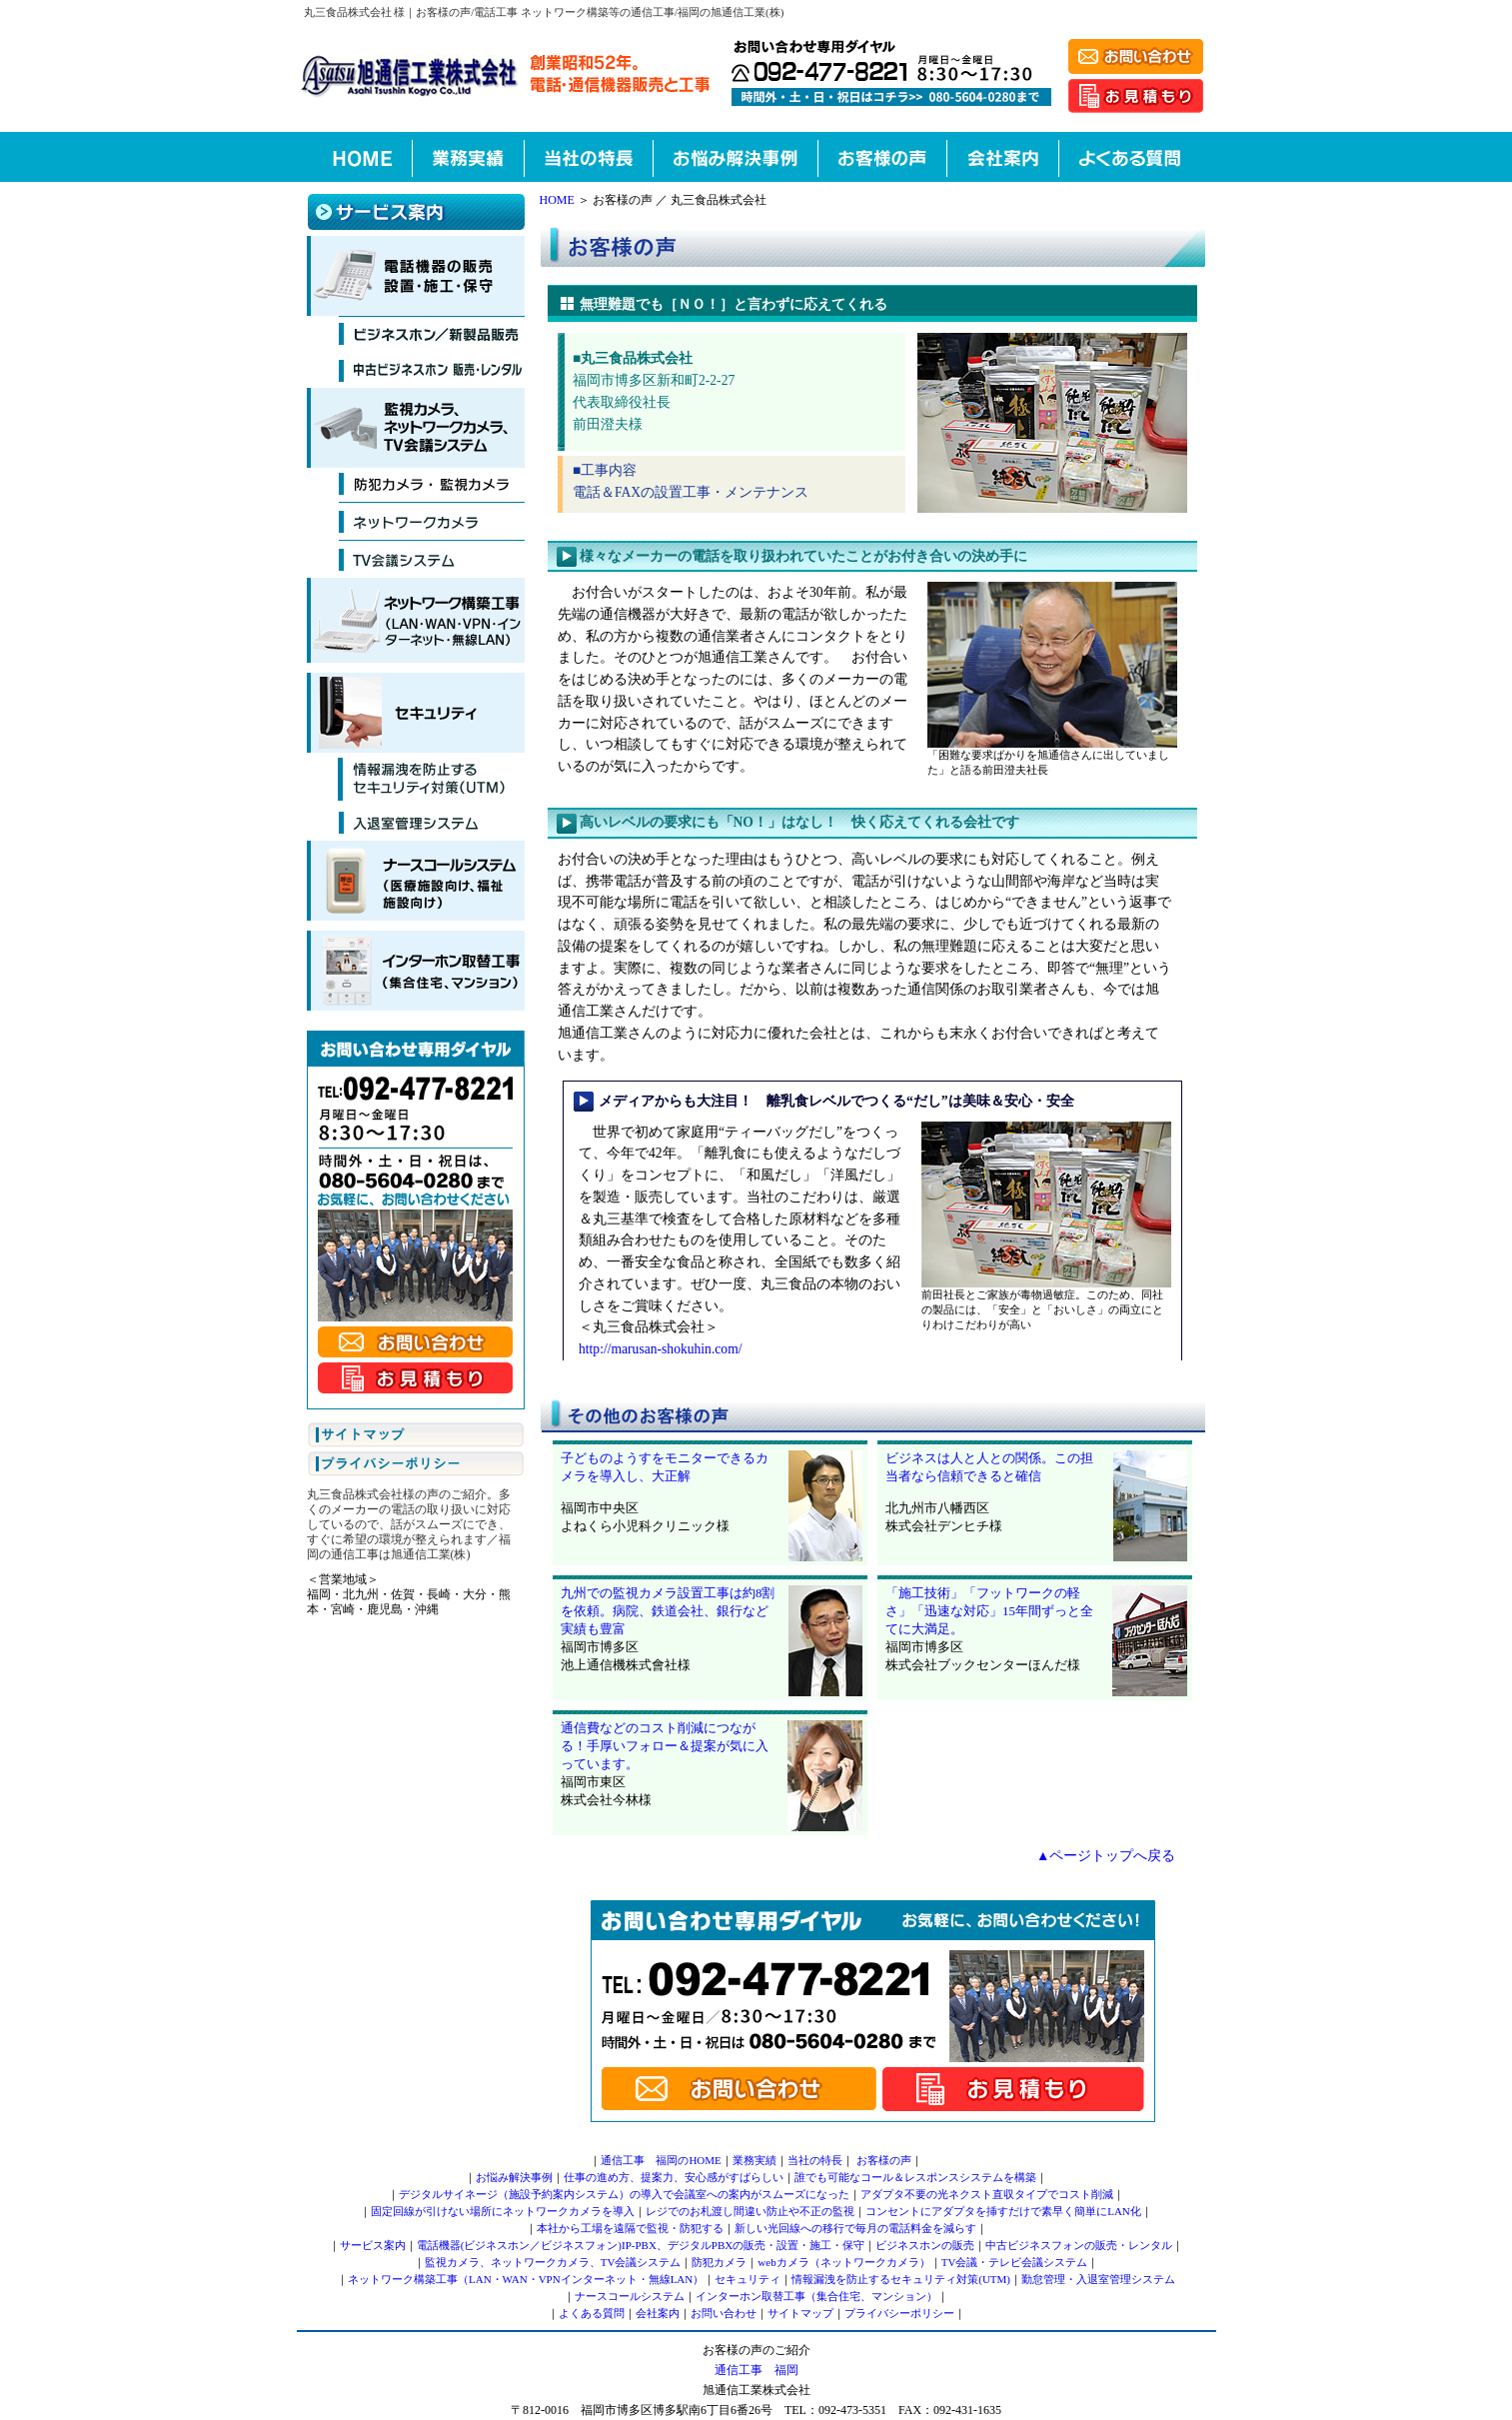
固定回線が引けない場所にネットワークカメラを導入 (503, 2211)
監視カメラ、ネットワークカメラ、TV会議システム (553, 2262)
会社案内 (658, 2313)
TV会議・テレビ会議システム (1014, 2262)
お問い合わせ (723, 2313)
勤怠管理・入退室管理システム (1098, 2279)
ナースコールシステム (630, 2296)
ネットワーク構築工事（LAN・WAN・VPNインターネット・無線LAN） (526, 2279)
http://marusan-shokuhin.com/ (660, 1348)
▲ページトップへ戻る (1105, 1855)
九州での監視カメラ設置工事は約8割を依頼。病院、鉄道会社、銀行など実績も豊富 (667, 1611)
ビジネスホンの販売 (924, 2245)
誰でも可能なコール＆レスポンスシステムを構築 (915, 2177)
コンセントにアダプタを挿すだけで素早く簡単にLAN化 (1003, 2211)
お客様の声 (883, 2160)
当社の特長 (814, 2160)
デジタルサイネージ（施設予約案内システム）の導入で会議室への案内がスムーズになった (624, 2194)
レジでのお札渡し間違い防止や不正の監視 (750, 2211)
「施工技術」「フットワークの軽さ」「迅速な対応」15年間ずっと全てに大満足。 (989, 1611)
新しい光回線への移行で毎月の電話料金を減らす (855, 2228)
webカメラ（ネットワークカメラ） (843, 2262)
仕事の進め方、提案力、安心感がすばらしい (673, 2177)
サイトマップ (800, 2313)
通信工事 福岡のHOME (661, 2160)
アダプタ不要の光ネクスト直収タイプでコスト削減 (986, 2194)
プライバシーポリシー (899, 2313)
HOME (557, 200)
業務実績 (754, 2160)
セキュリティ (747, 2279)
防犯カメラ (719, 2262)
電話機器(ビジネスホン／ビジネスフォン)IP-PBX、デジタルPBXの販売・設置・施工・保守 (641, 2245)
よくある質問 (592, 2313)
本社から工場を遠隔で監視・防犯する (630, 2228)
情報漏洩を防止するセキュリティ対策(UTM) (900, 2279)
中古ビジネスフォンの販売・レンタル (1078, 2245)
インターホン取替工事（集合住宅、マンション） (816, 2296)
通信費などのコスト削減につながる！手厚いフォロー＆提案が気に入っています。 (664, 1746)
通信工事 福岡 (756, 2370)
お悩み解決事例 (514, 2177)
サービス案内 (373, 2245)
